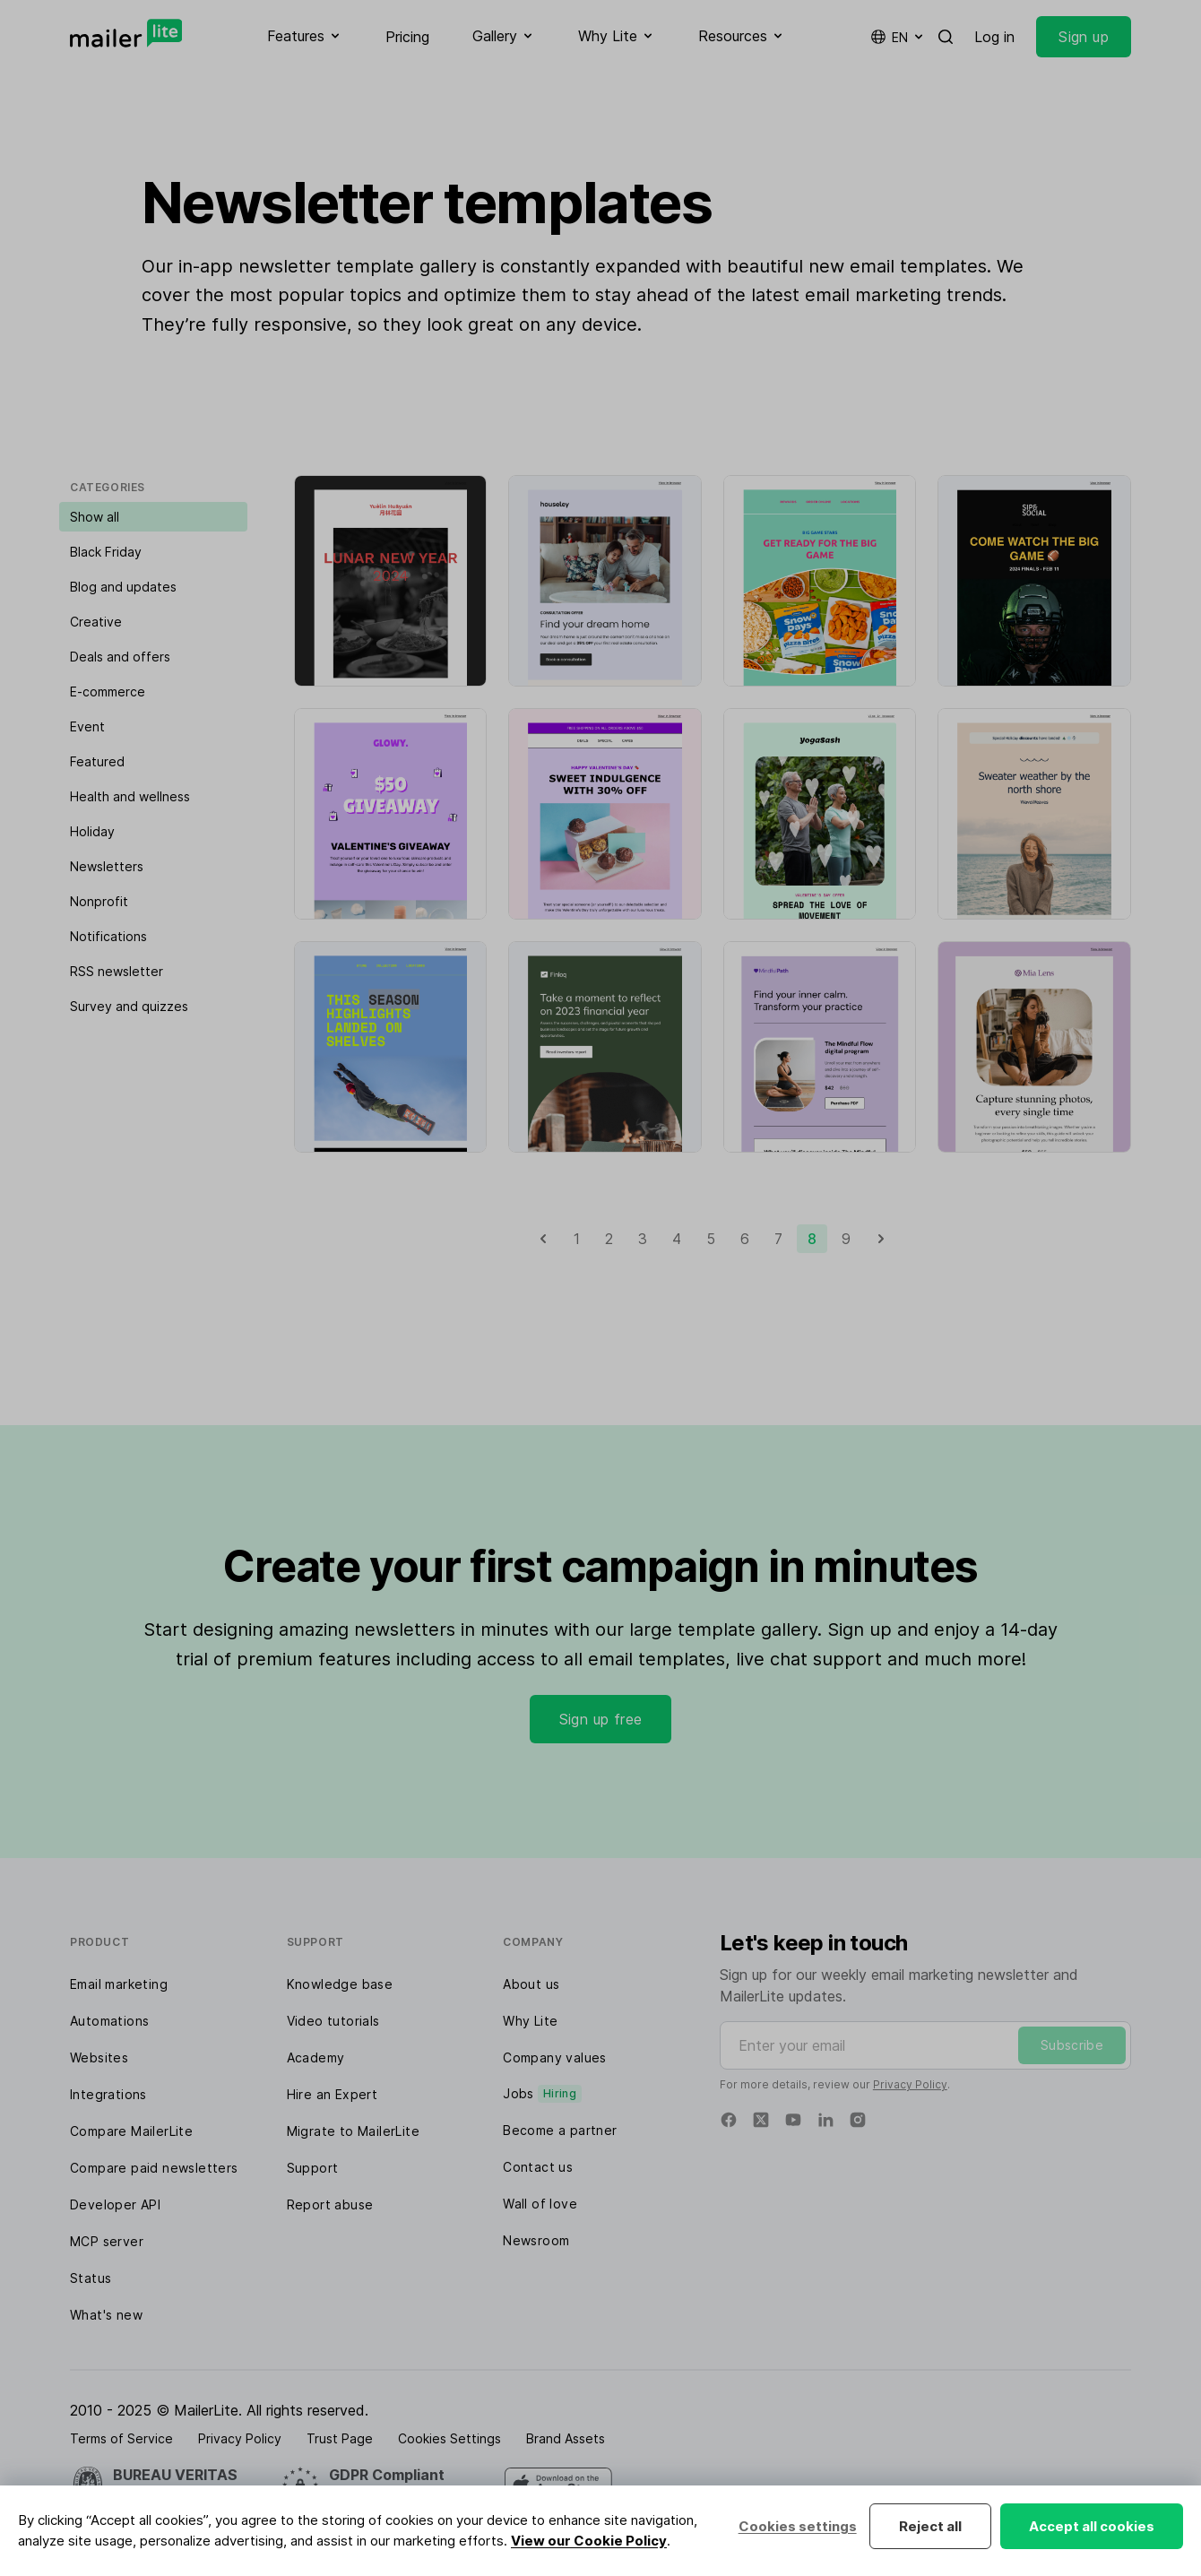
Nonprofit (99, 901)
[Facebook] (729, 2120)
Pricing (407, 37)
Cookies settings (797, 2526)
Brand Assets (565, 2438)
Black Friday (106, 551)
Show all (94, 516)
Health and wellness (130, 796)
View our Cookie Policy (589, 2540)
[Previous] (543, 1238)
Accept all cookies (1091, 2526)
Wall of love (540, 2203)
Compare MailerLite (131, 2131)
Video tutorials (333, 2020)
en (898, 37)
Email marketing (119, 1984)
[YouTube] (793, 2120)
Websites (99, 2057)
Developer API (115, 2204)
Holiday (92, 831)
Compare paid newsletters (154, 2167)
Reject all (930, 2526)
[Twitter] (761, 2120)
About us (531, 1984)
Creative (96, 621)
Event (87, 726)
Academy (316, 2057)
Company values (555, 2057)
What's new (106, 2314)
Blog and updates (123, 586)
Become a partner (560, 2130)
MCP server (106, 2241)
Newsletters (106, 866)
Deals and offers (120, 656)
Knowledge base (340, 1984)
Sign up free (601, 1719)
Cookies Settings (449, 2438)
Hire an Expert (332, 2094)
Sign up (1083, 37)
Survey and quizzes (129, 1006)
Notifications (108, 936)
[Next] (881, 1238)
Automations (109, 2020)
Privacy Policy (910, 2084)
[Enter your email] (925, 2045)
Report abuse (330, 2204)
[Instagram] (858, 2120)
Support (313, 2167)
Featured (97, 761)
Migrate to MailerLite (353, 2131)
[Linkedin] (825, 2120)
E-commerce (107, 691)
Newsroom (536, 2240)
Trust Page (340, 2438)
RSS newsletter (116, 971)
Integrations (108, 2094)
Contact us (538, 2166)
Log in (994, 37)
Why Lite (530, 2020)
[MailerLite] (126, 33)
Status (90, 2278)
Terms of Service (121, 2438)
